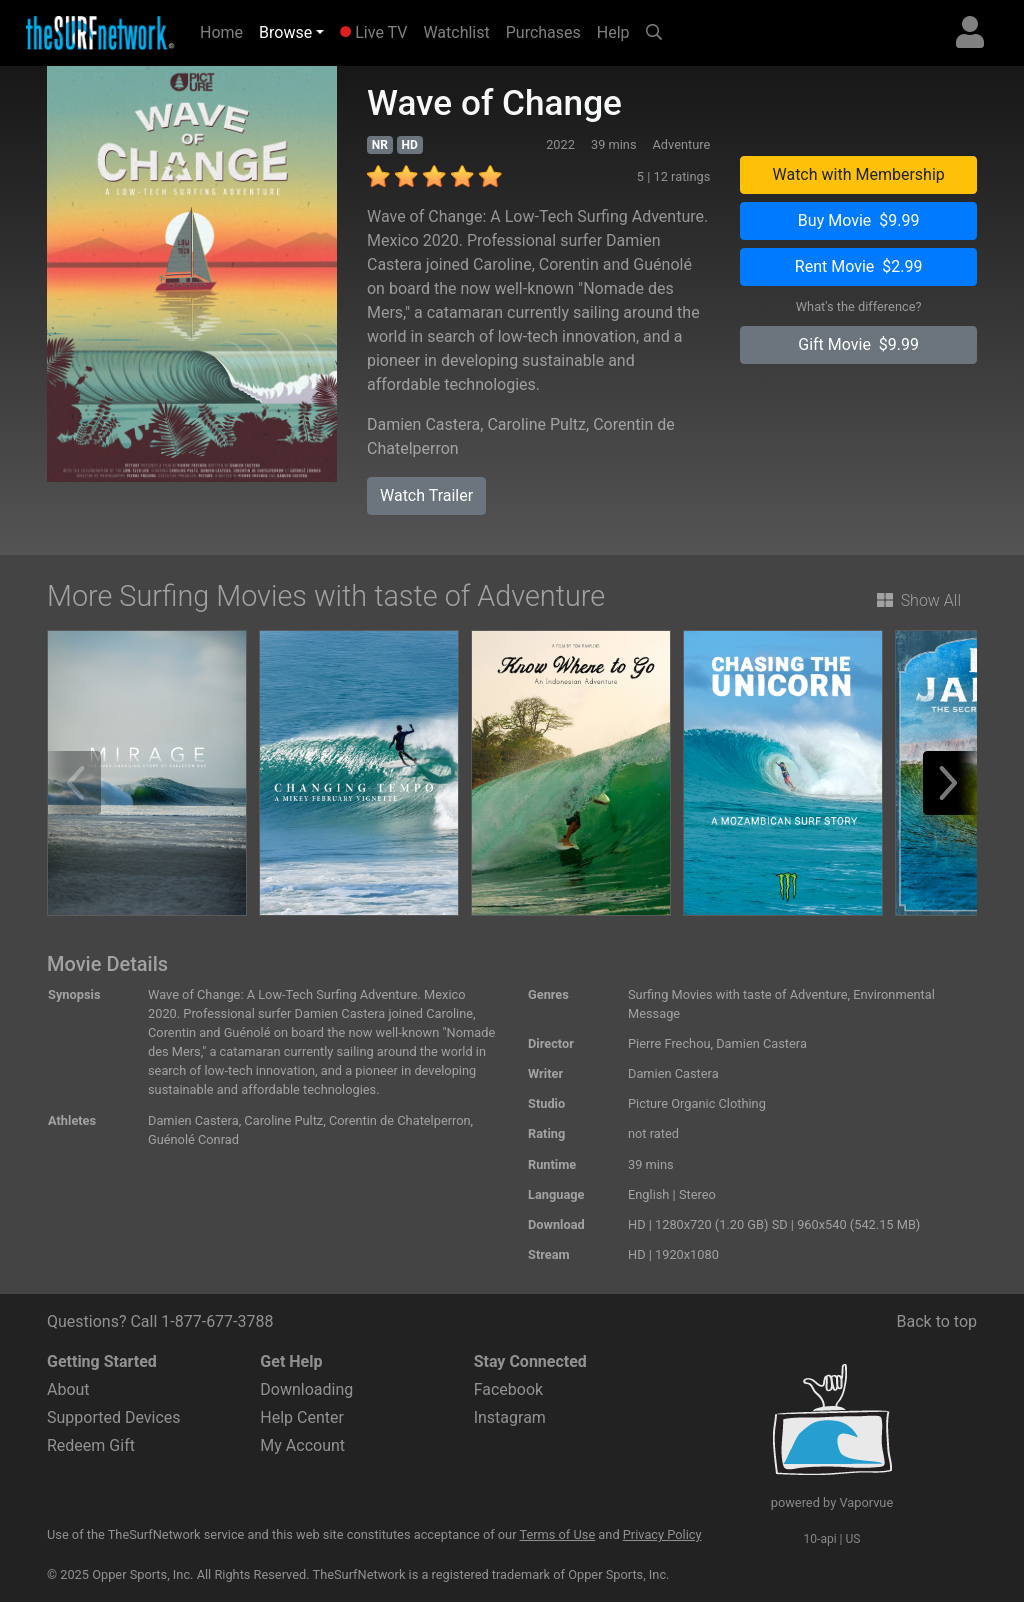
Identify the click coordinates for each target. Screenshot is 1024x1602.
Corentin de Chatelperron (400, 1120)
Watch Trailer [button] (426, 495)
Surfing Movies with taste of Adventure (738, 994)
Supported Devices (114, 1417)
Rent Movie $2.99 (859, 266)
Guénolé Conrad (193, 1139)
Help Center (302, 1417)
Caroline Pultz (536, 424)
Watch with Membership (858, 174)
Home (225, 31)
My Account (302, 1445)
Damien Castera (423, 424)
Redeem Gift (91, 1445)
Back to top (937, 1321)
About (68, 1389)
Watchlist (456, 32)
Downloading (306, 1389)
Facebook (508, 1389)
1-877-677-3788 (217, 1321)
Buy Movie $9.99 (859, 220)
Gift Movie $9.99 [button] (858, 344)
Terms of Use (557, 1534)
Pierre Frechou (669, 1043)
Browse (285, 32)
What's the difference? (859, 306)
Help (613, 32)
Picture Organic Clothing (697, 1103)
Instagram (510, 1417)
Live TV (373, 32)
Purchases (543, 32)
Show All (919, 600)
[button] (955, 783)
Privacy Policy (662, 1534)
